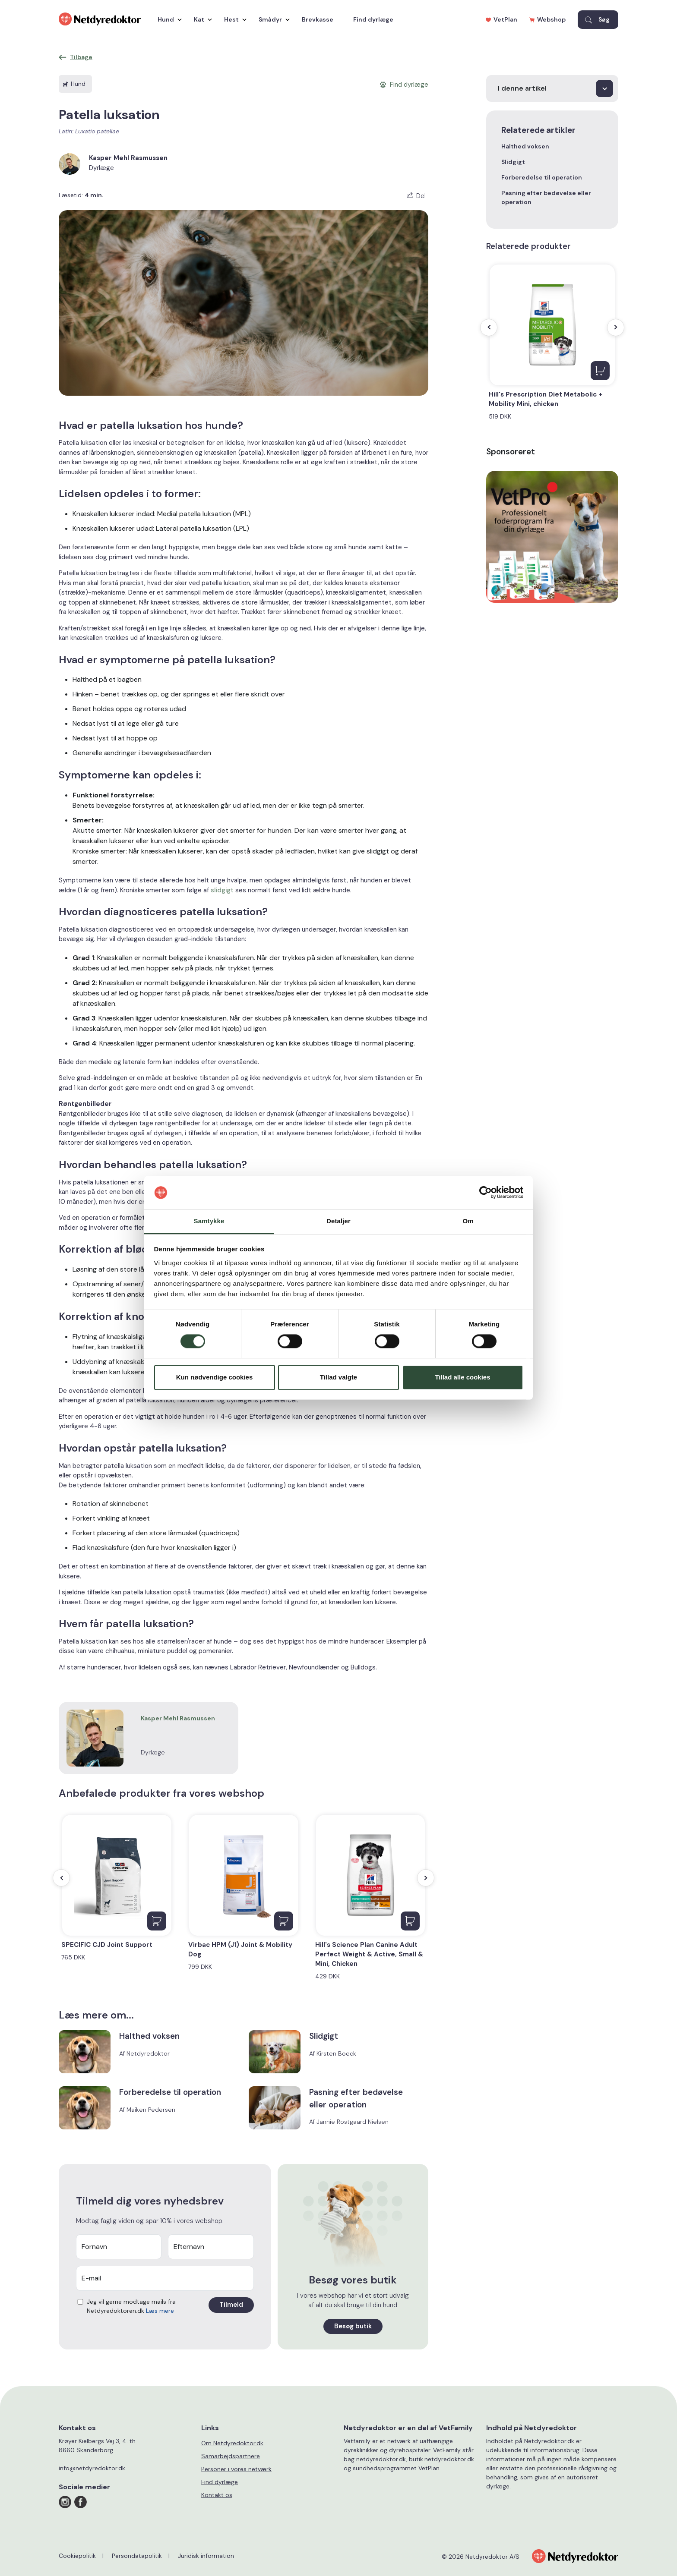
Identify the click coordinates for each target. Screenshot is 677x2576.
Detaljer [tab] (338, 1221)
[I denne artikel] (552, 88)
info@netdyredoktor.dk (92, 2468)
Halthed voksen (525, 146)
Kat (201, 19)
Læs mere (160, 2311)
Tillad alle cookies (462, 1377)
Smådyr (272, 19)
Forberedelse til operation (541, 177)
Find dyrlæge (373, 19)
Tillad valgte (338, 1377)
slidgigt (222, 890)
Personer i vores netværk (236, 2469)
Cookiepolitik (77, 2556)
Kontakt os (216, 2495)
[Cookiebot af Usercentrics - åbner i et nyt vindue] (485, 1192)
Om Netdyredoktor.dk (232, 2443)
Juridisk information (206, 2556)
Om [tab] (467, 1221)
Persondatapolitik (137, 2556)
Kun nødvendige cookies (214, 1377)
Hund (167, 19)
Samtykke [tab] (209, 1221)
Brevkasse (317, 19)
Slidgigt (513, 162)
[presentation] (61, 1877)
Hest (233, 19)
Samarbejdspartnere (230, 2456)
